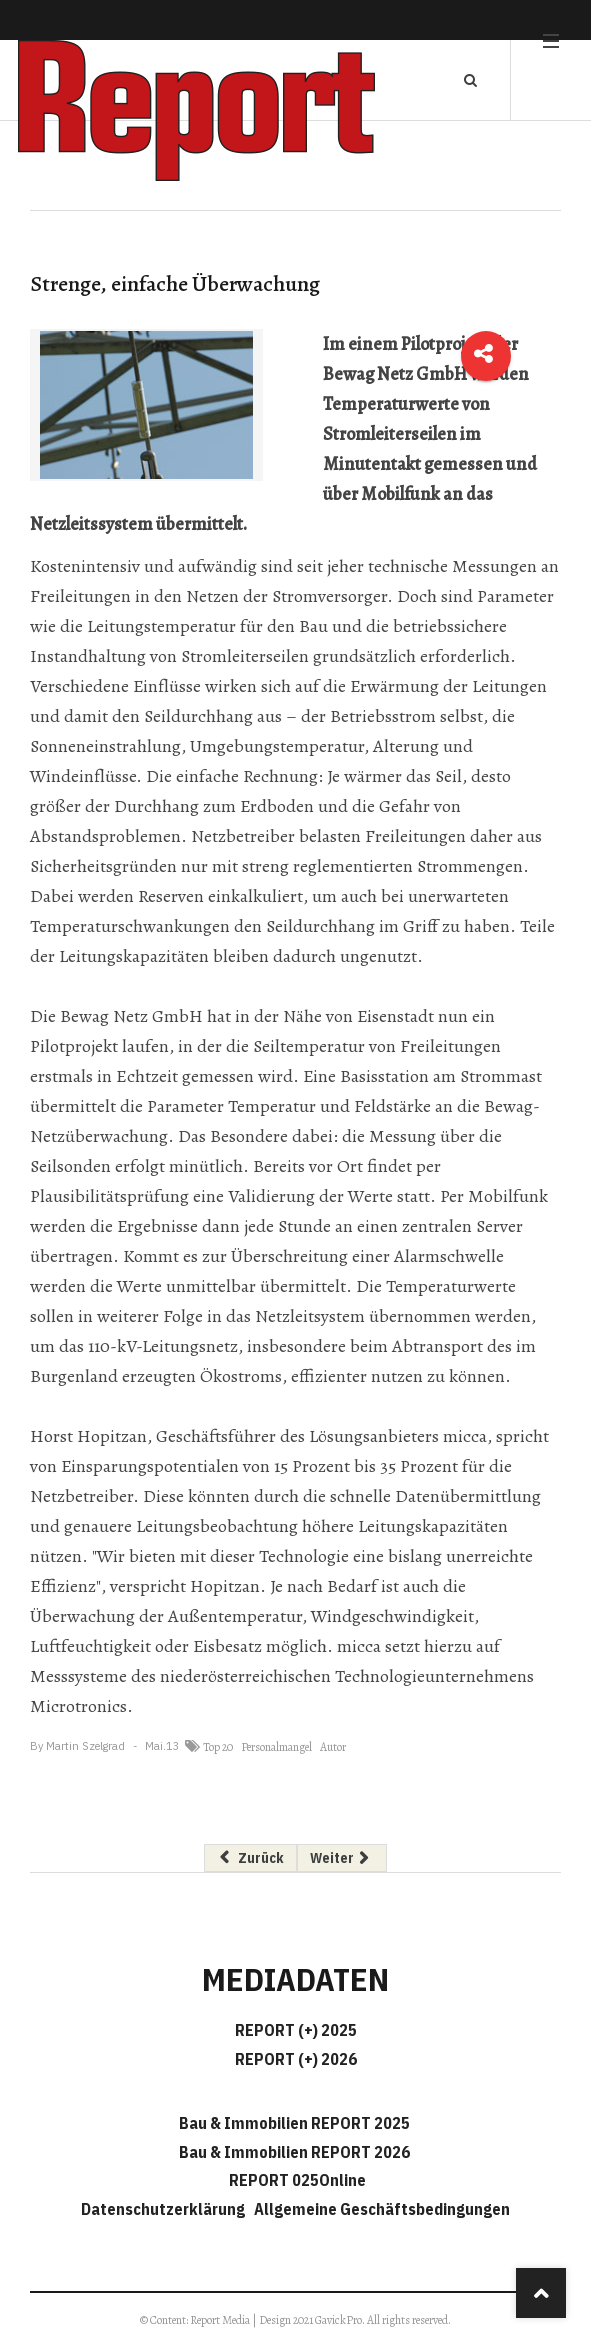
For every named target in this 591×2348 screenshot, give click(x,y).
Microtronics (78, 1706)
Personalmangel (276, 1747)
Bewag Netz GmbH (131, 1016)
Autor (333, 1747)
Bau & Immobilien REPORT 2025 (294, 2123)
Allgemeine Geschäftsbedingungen (382, 2209)
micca (465, 1436)
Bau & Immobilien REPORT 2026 (294, 2152)
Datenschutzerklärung (166, 2209)
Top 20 (218, 1747)
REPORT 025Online (296, 2180)
